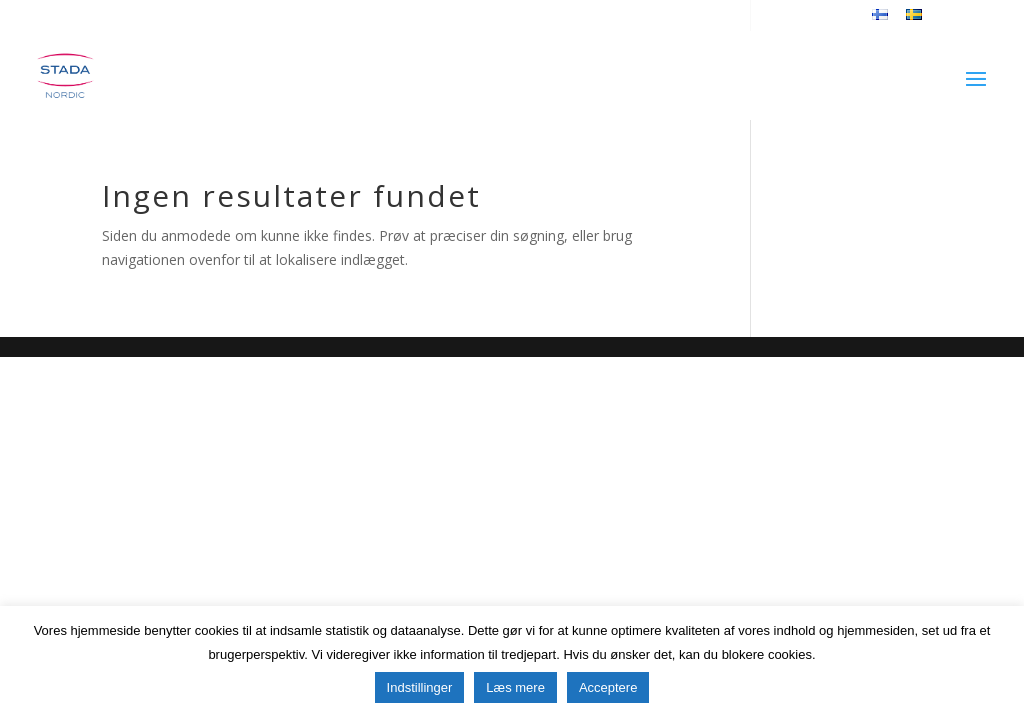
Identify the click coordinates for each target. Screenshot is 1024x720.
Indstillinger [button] (420, 687)
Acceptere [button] (608, 687)
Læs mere (515, 687)
